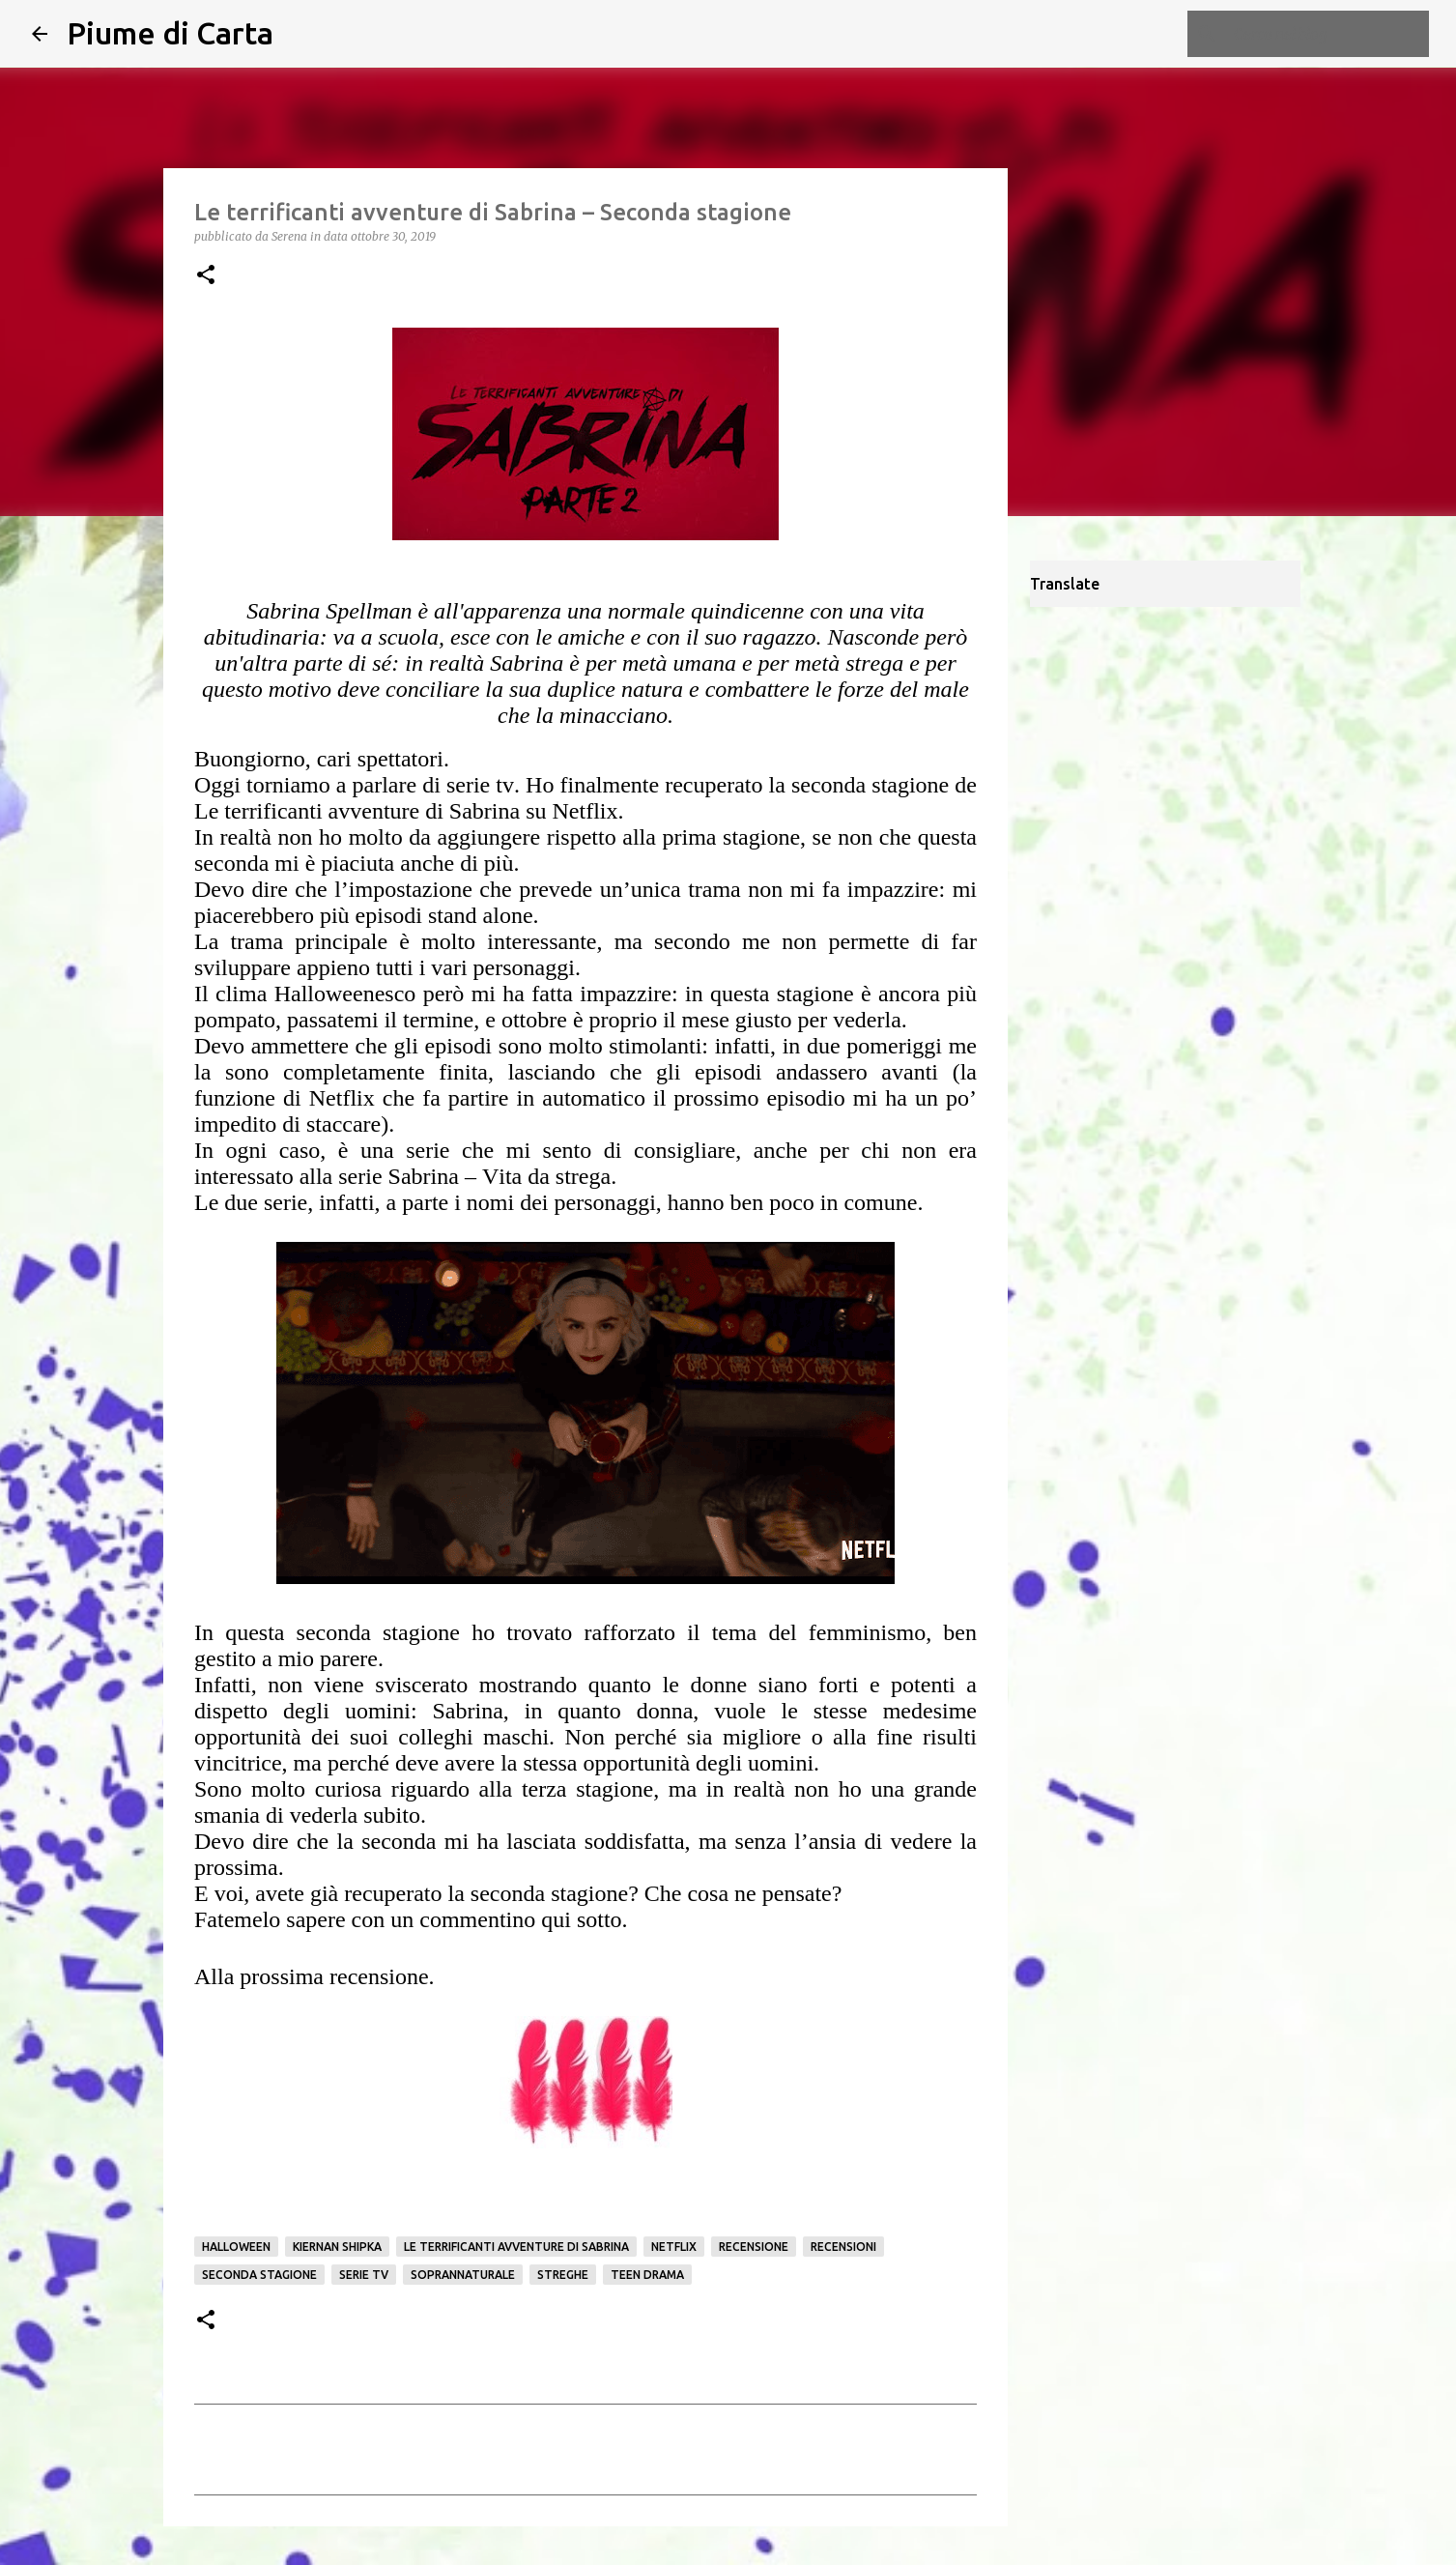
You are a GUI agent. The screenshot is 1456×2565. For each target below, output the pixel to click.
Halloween (236, 2246)
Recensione (753, 2246)
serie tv (363, 2274)
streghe (562, 2274)
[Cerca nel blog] (1327, 34)
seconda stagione (259, 2274)
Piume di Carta (170, 32)
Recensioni (843, 2246)
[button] (205, 276)
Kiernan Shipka (337, 2246)
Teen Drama (647, 2274)
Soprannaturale (463, 2274)
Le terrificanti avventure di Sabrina (516, 2246)
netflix (674, 2246)
